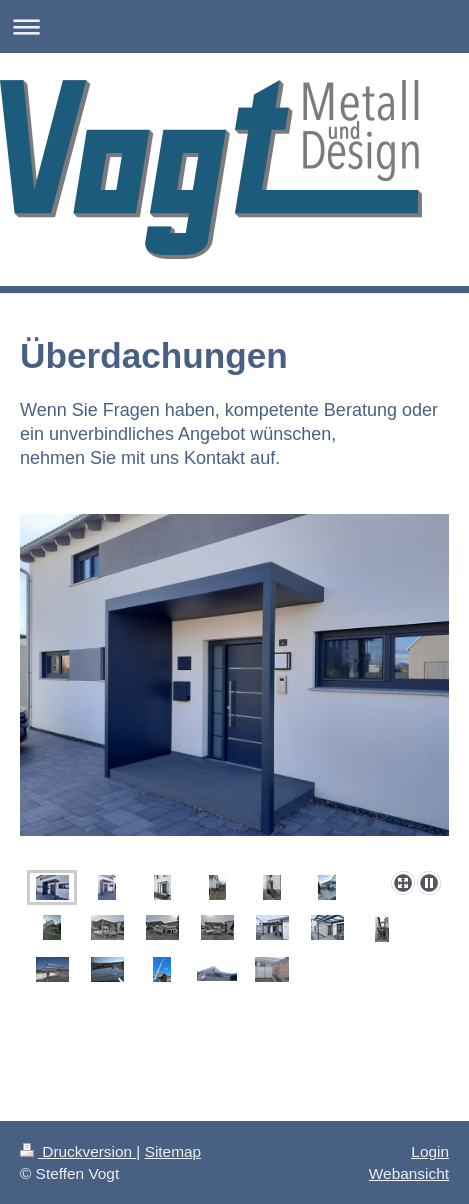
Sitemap (173, 1151)
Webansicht (409, 1173)
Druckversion (78, 1151)
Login (430, 1151)
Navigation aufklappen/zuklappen (234, 26)
